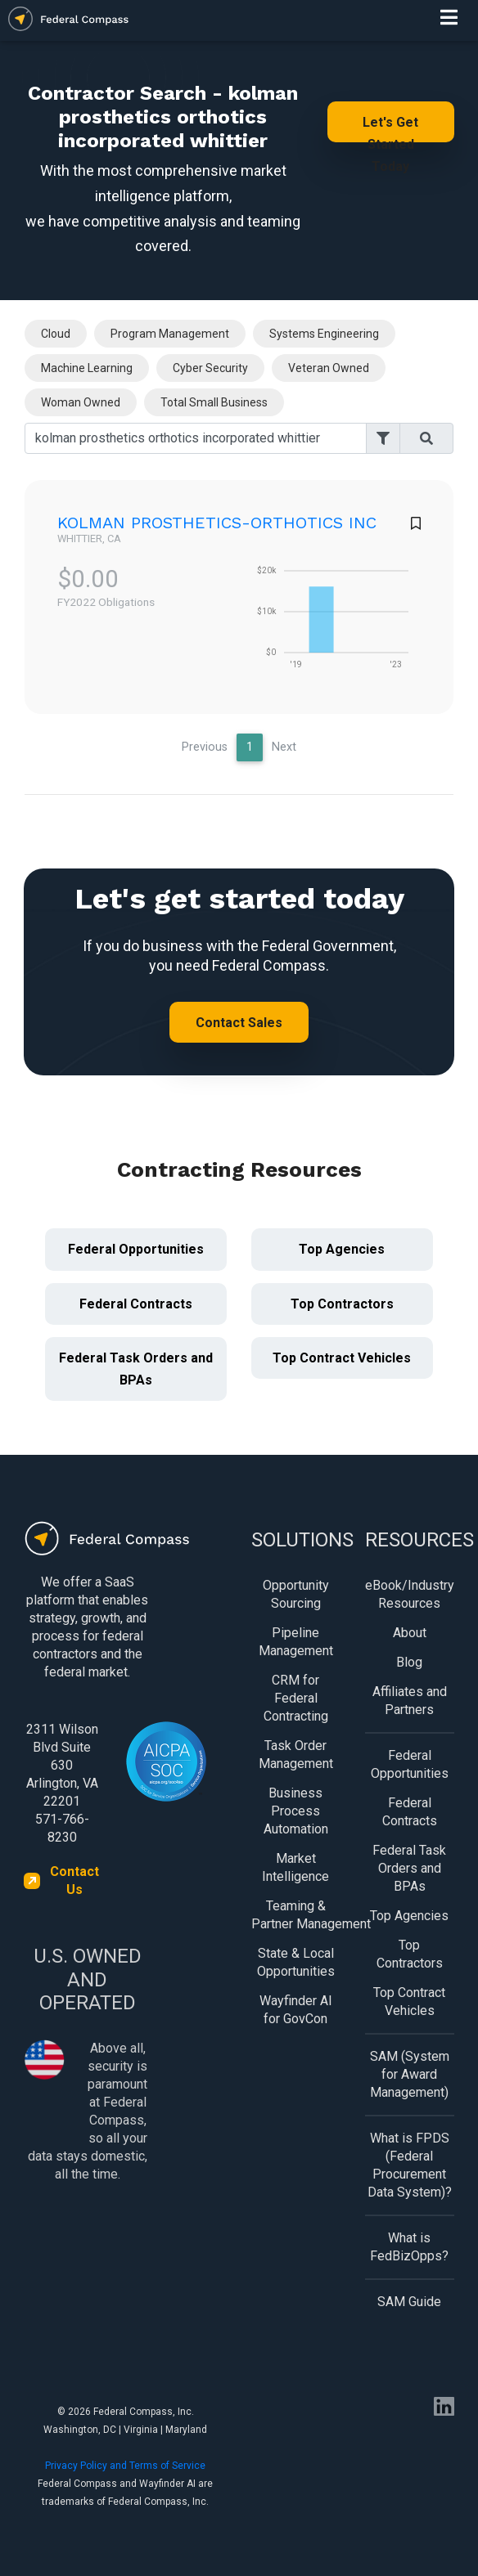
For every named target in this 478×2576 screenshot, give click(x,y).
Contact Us (74, 1880)
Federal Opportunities (136, 1249)
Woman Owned (80, 402)
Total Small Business (214, 402)
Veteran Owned (328, 368)
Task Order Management (296, 1754)
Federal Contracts (135, 1304)
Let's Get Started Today (390, 128)
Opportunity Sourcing (296, 1594)
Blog (409, 1662)
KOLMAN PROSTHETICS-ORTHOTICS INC (217, 522)
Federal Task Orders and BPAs (136, 1369)
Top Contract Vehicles (342, 1358)
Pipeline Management (296, 1641)
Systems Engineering (324, 333)
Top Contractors (342, 1304)
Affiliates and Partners (409, 1700)
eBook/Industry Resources (409, 1594)
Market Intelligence (295, 1867)
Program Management (169, 333)
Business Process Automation (296, 1811)
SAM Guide (409, 2301)
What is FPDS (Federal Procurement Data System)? (410, 2165)
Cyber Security (210, 368)
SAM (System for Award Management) (409, 2074)
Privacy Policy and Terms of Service (125, 2465)
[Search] (196, 438)
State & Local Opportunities (296, 1962)
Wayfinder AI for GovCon (295, 2009)
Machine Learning (87, 368)
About (409, 1632)
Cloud (55, 333)
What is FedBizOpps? (409, 2247)
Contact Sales (239, 1022)
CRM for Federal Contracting (296, 1698)
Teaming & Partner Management (295, 1915)
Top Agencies (342, 1249)
